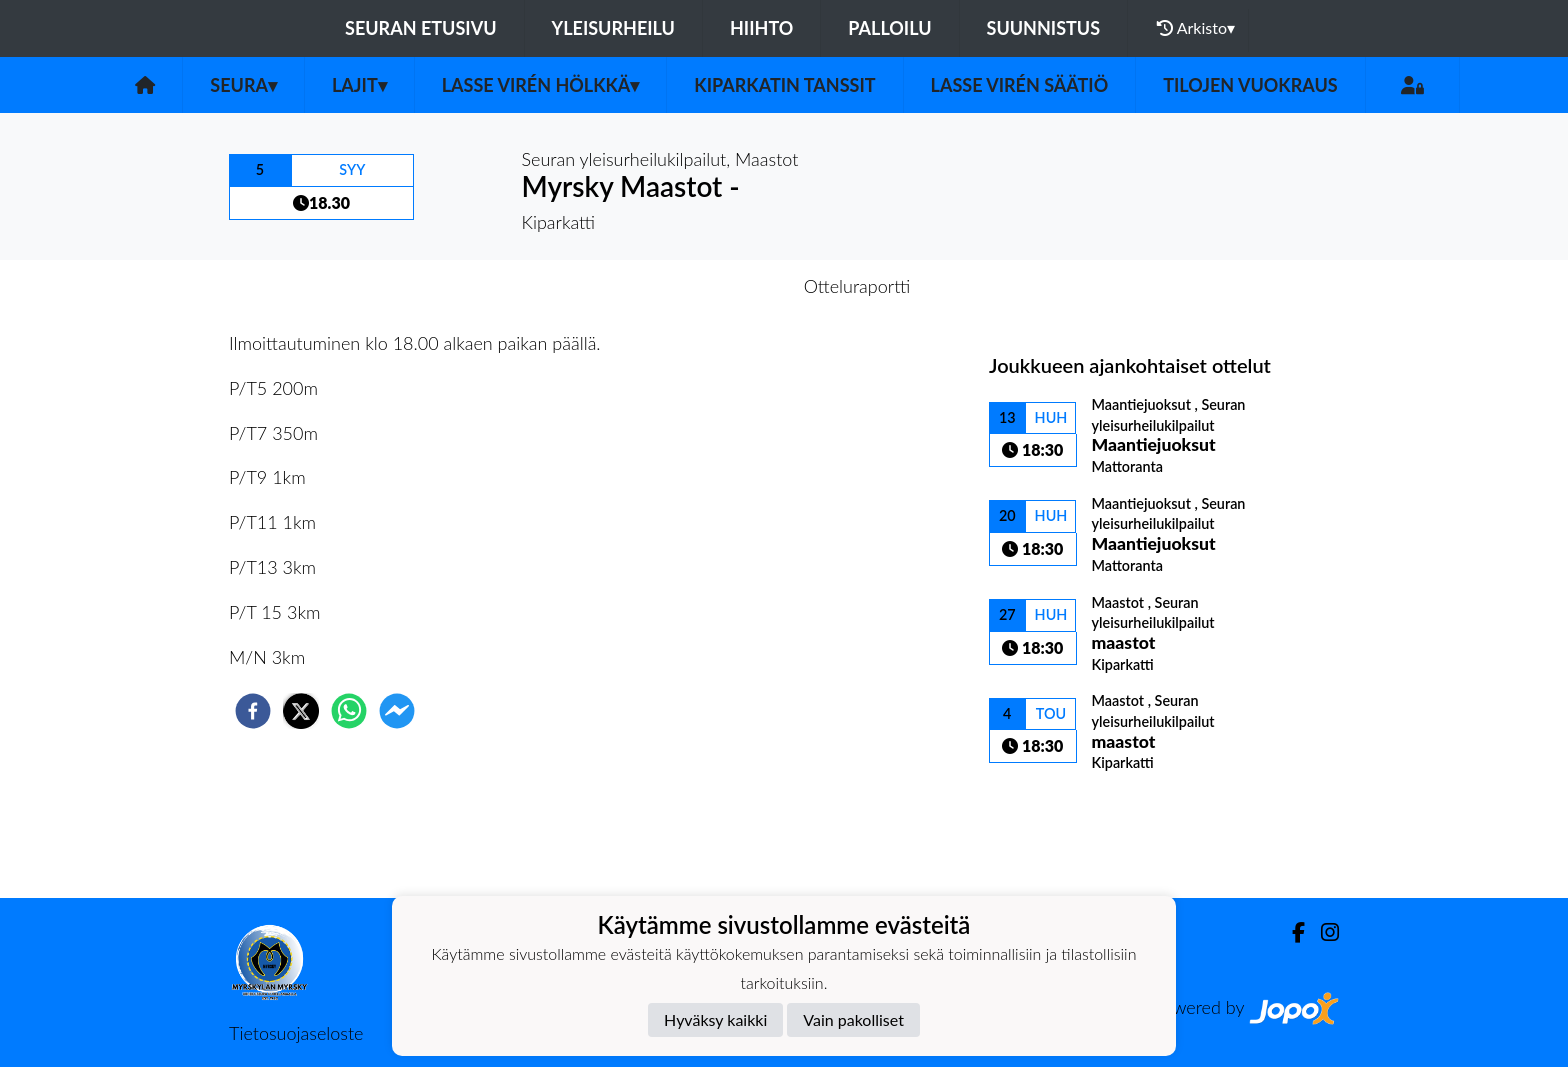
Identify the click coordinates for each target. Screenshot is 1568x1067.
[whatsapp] (349, 711)
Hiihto (761, 28)
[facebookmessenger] (397, 711)
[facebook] (253, 711)
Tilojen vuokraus (1250, 85)
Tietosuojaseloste (296, 1033)
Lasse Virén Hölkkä (541, 85)
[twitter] (301, 711)
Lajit (359, 85)
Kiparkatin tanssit (784, 85)
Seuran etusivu (421, 28)
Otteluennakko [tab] (715, 286)
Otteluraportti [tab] (857, 286)
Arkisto (1196, 28)
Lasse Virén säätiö (1020, 85)
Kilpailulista (1057, 830)
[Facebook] (1290, 932)
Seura (243, 85)
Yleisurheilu (613, 28)
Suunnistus (1044, 28)
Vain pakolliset (853, 1019)
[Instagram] (1322, 932)
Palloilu (889, 28)
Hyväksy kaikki (715, 1019)
